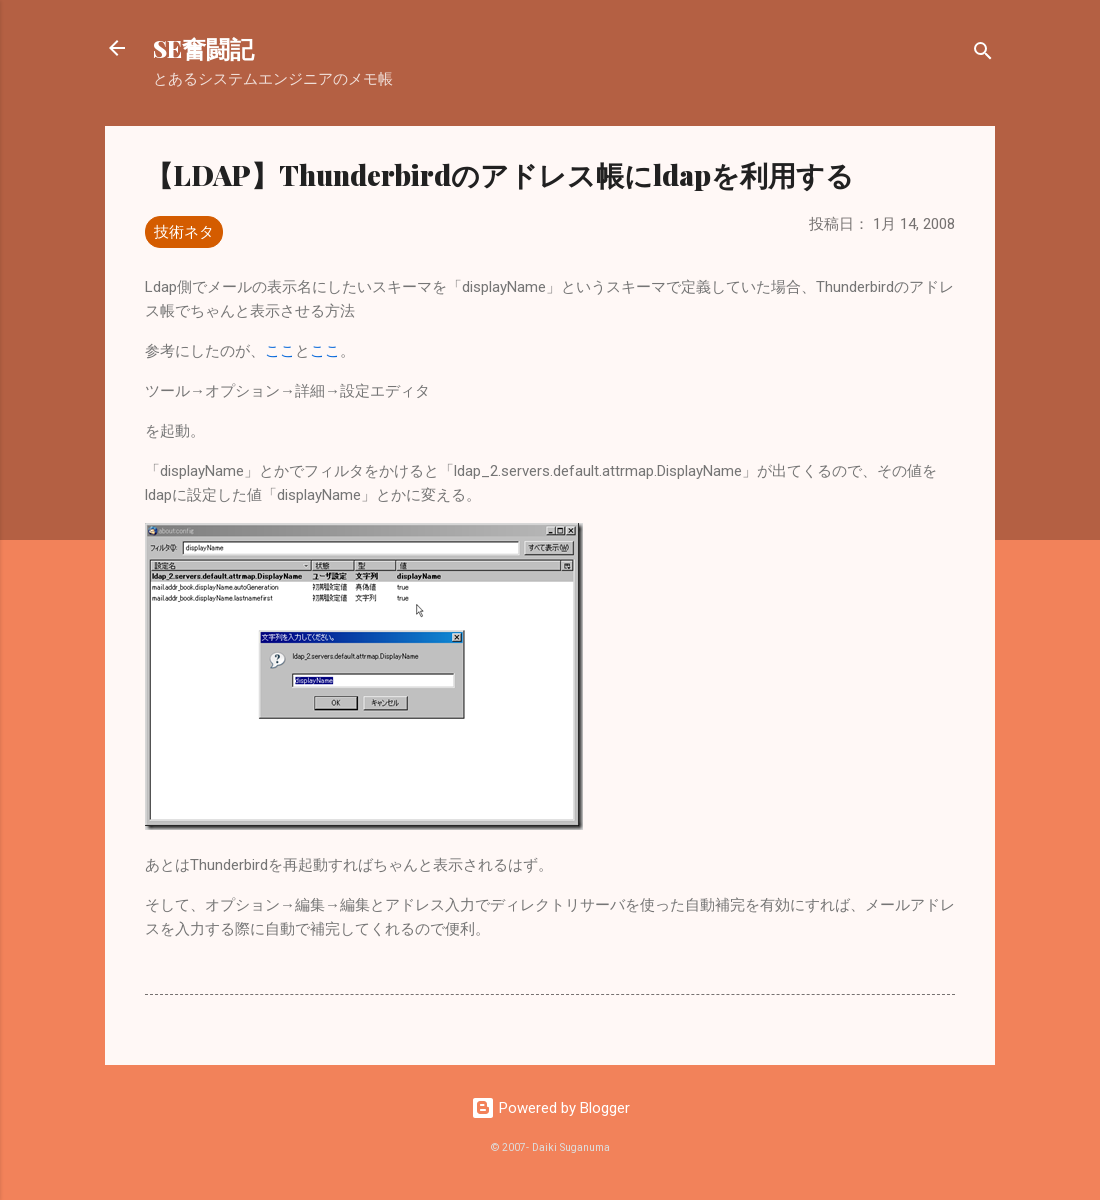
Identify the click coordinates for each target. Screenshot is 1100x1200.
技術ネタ (184, 232)
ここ (280, 351)
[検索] (983, 54)
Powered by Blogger (550, 1108)
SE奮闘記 (203, 48)
